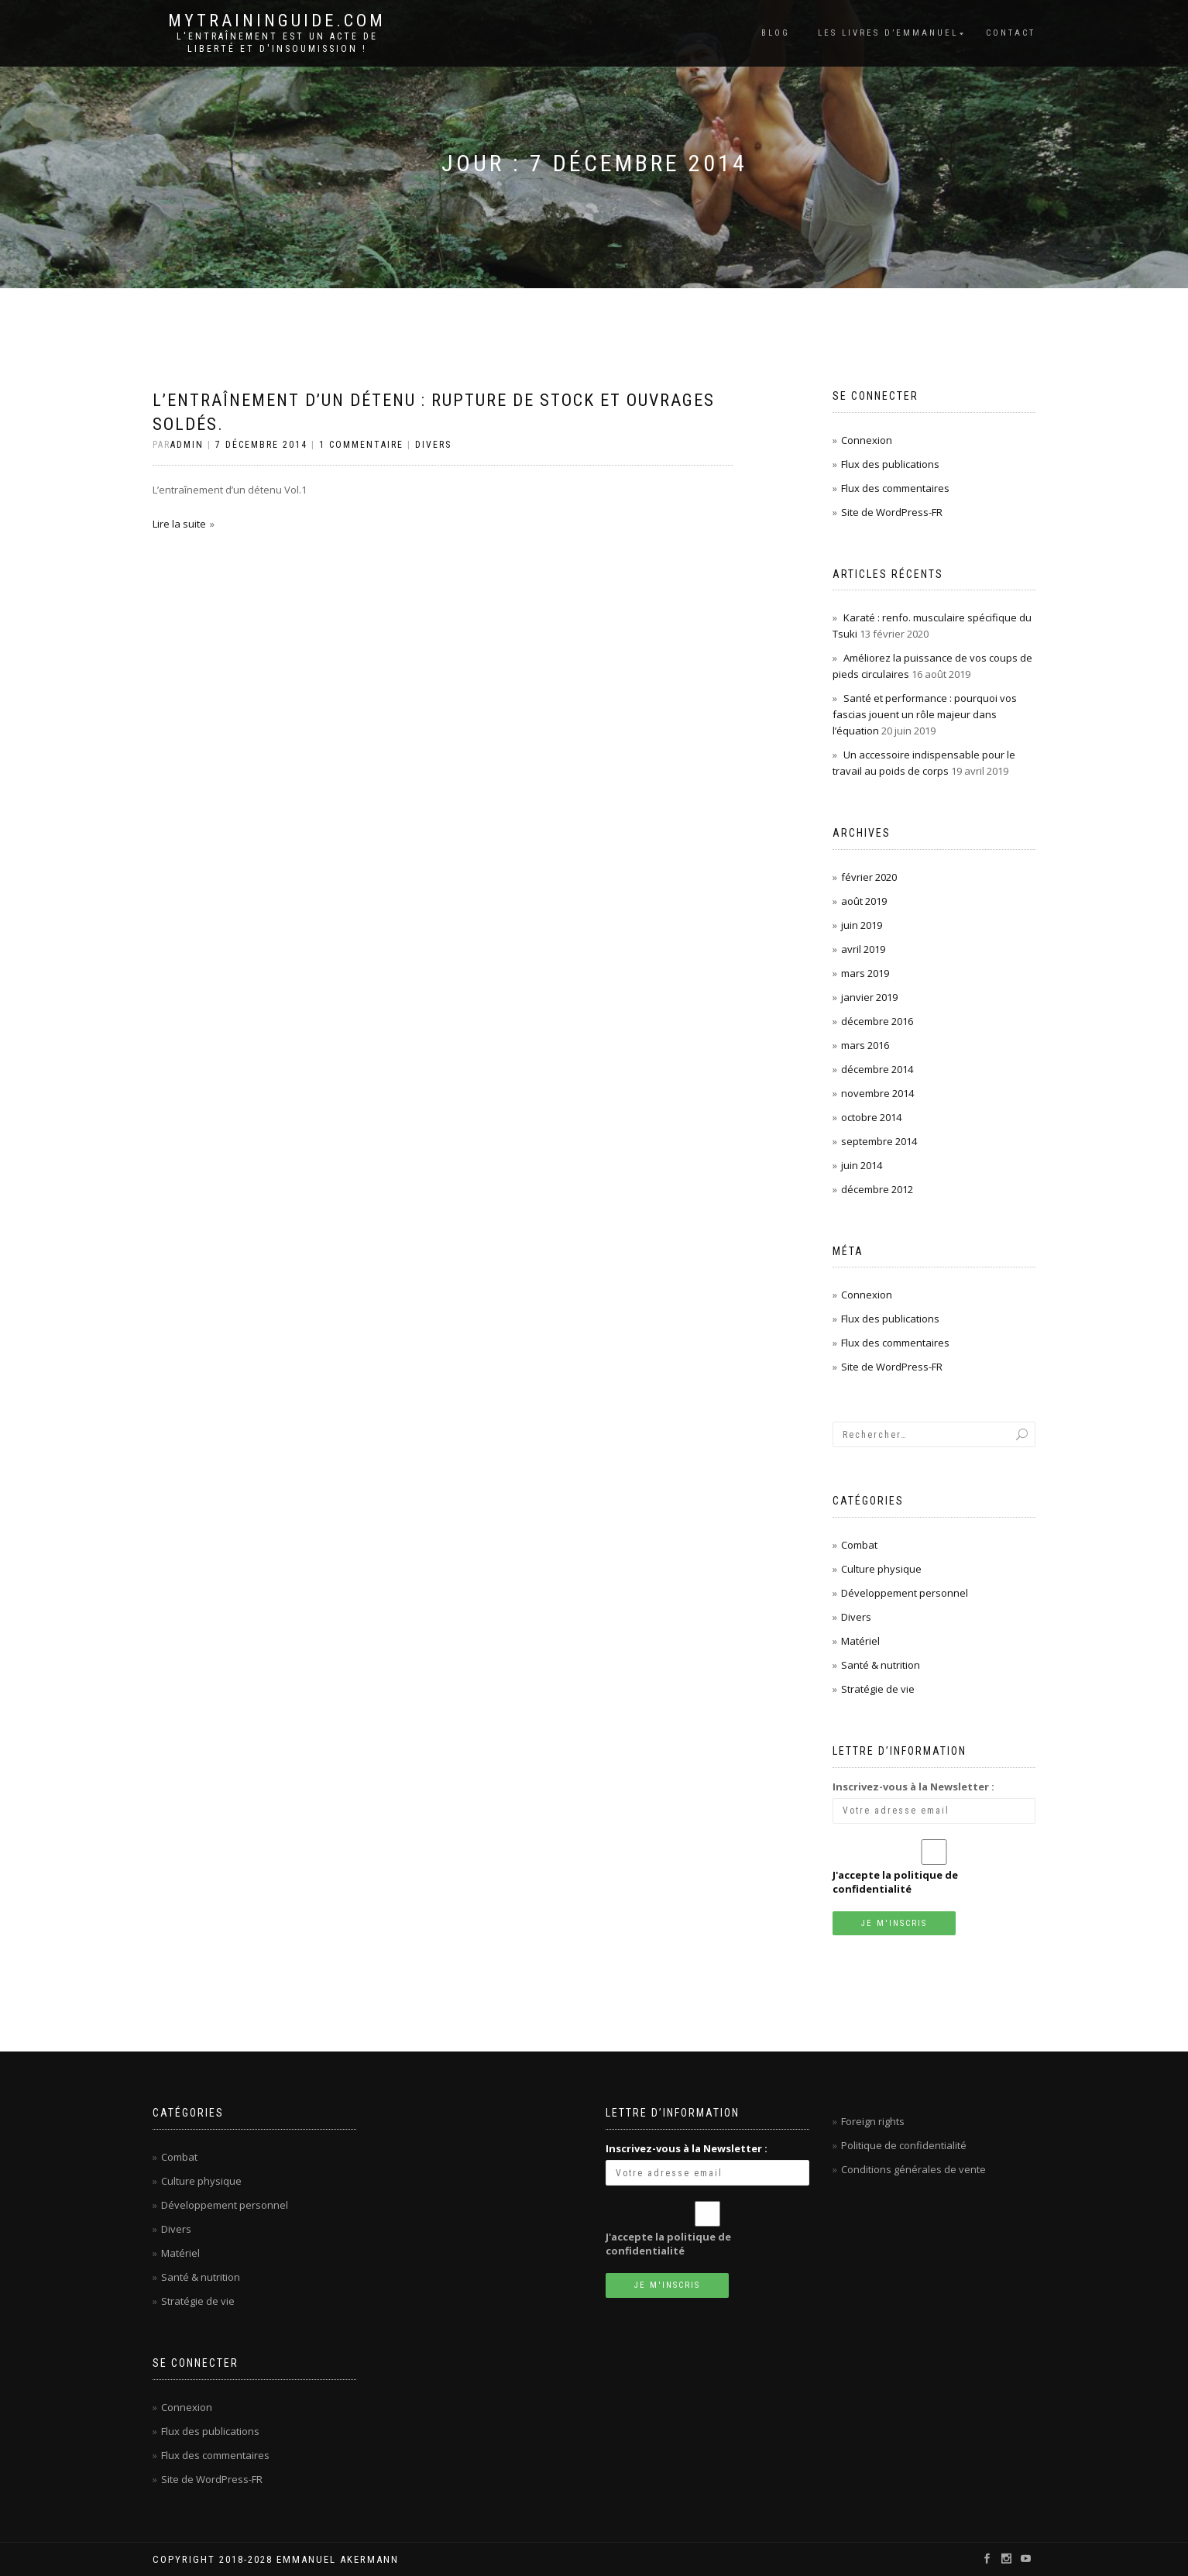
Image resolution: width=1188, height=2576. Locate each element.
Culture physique (881, 1569)
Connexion (866, 440)
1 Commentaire (361, 444)
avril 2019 (863, 949)
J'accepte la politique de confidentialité (895, 1882)
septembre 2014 (879, 1141)
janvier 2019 (869, 997)
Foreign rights (873, 2121)
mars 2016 (865, 1045)
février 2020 (869, 877)
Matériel (860, 1641)
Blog (775, 33)
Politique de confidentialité (904, 2145)
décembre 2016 (877, 1021)
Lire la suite (179, 524)
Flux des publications (890, 464)
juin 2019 (861, 925)
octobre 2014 (871, 1117)
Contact (1010, 33)
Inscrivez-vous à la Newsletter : (913, 1787)
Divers (433, 444)
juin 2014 (861, 1165)
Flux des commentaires (895, 488)
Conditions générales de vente (913, 2169)
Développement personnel (904, 1593)
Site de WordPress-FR (892, 512)
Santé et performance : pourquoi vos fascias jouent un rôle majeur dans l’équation (925, 714)
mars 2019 (865, 973)
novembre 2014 (877, 1093)
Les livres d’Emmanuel (888, 33)
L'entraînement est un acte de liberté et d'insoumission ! (277, 42)
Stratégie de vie (878, 1689)
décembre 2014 (877, 1069)
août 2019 (864, 901)
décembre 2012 (877, 1189)
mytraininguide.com (277, 21)
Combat (859, 1545)
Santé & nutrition (880, 1665)
